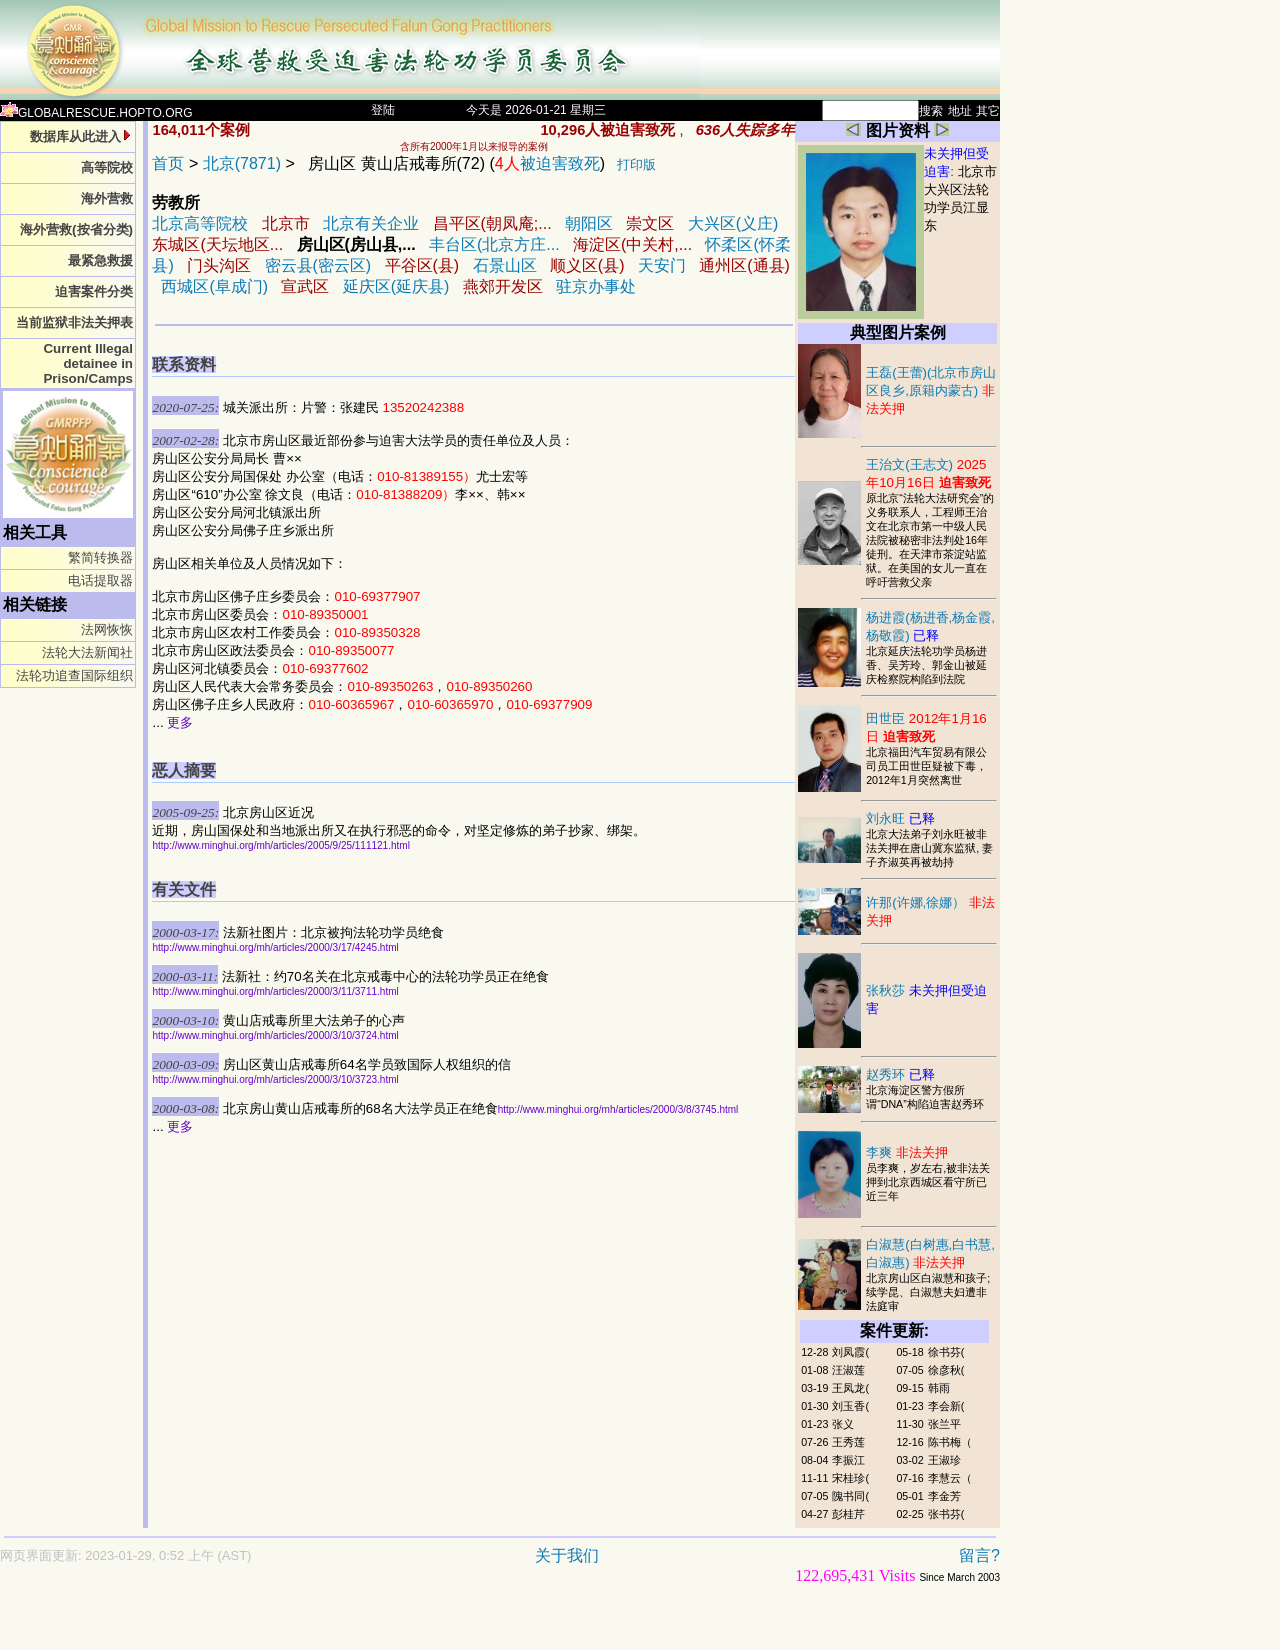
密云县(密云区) (318, 265)
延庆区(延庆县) (396, 286)
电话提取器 (100, 580)
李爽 (907, 1152)
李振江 (848, 1460)
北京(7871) (242, 163)
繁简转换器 (100, 557)
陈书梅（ (950, 1442)
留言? (979, 1555)
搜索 (931, 111)
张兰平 (944, 1424)
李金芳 (944, 1496)
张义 (843, 1424)
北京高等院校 (200, 223)
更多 (180, 722)
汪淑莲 (848, 1370)
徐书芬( (946, 1352)
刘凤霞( (850, 1352)
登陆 (383, 110)
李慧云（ (950, 1478)
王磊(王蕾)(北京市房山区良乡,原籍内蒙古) (931, 390)
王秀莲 (848, 1442)
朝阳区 (589, 223)
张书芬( (946, 1514)
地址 (960, 111)
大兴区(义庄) (733, 223)
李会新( (946, 1406)
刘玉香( (850, 1406)
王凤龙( (850, 1388)
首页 (168, 163)
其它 (988, 111)
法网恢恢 (107, 629)
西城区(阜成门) (214, 286)
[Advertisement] (430, 1626)
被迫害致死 (547, 163)
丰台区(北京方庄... (494, 244)
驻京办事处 (596, 286)
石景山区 (505, 265)
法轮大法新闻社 (87, 652)
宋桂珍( (850, 1478)
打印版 (636, 164)
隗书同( (850, 1496)
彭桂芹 (848, 1514)
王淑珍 (944, 1460)
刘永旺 (900, 818)
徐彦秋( (946, 1370)
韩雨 (939, 1388)
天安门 (662, 265)
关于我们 (567, 1555)
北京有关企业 (371, 223)
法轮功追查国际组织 (74, 675)
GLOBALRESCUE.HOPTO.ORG (96, 113)
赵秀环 (900, 1074)
